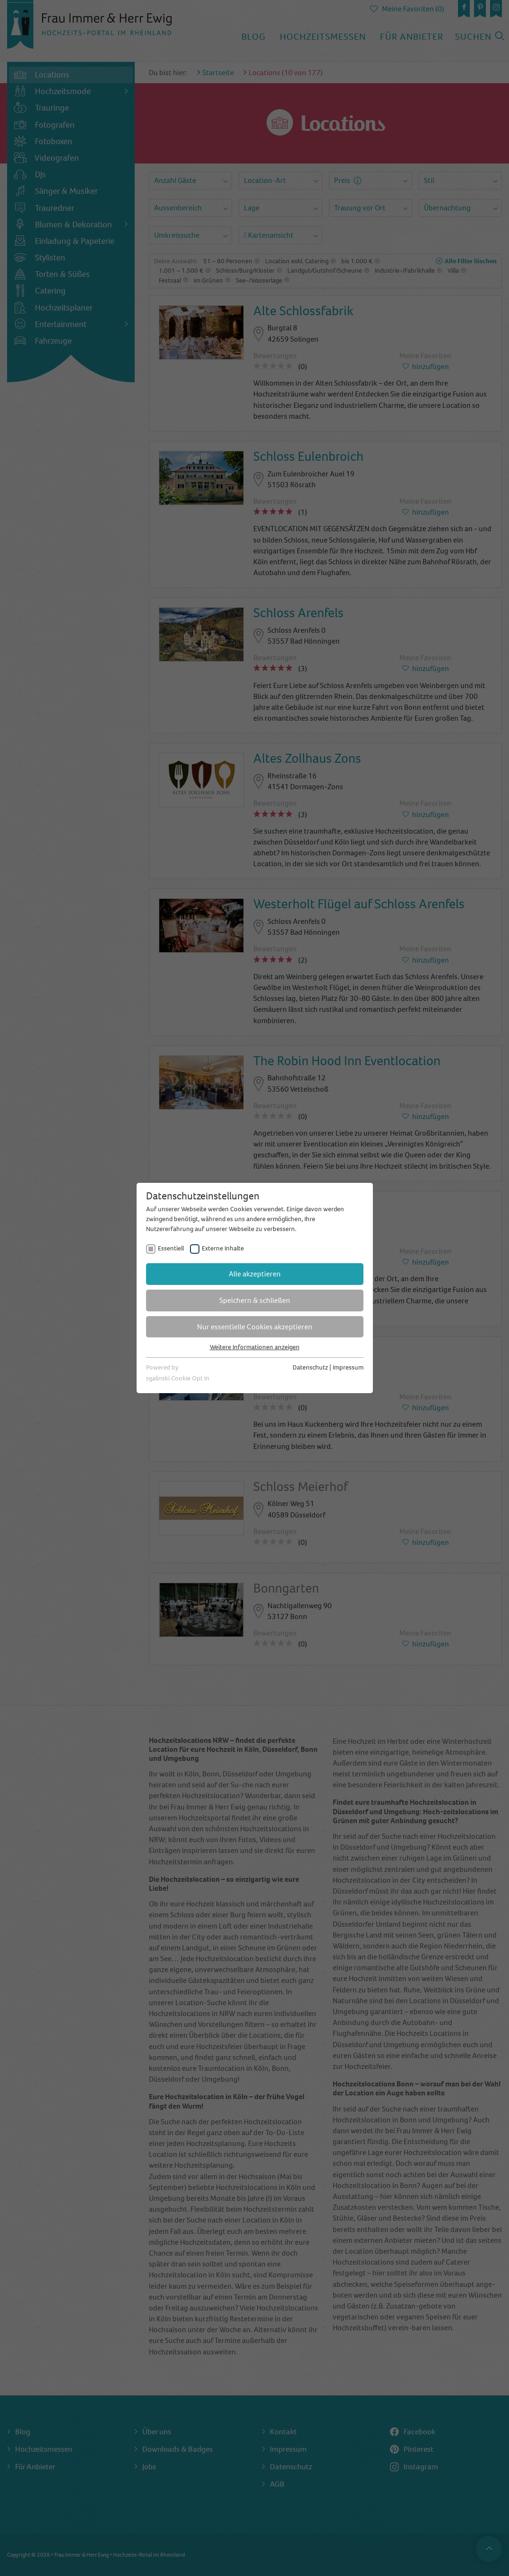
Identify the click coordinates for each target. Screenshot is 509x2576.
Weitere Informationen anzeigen (255, 1347)
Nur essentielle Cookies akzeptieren (254, 1327)
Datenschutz (310, 1367)
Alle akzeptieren (255, 1274)
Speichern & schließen (254, 1300)
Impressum (348, 1367)
